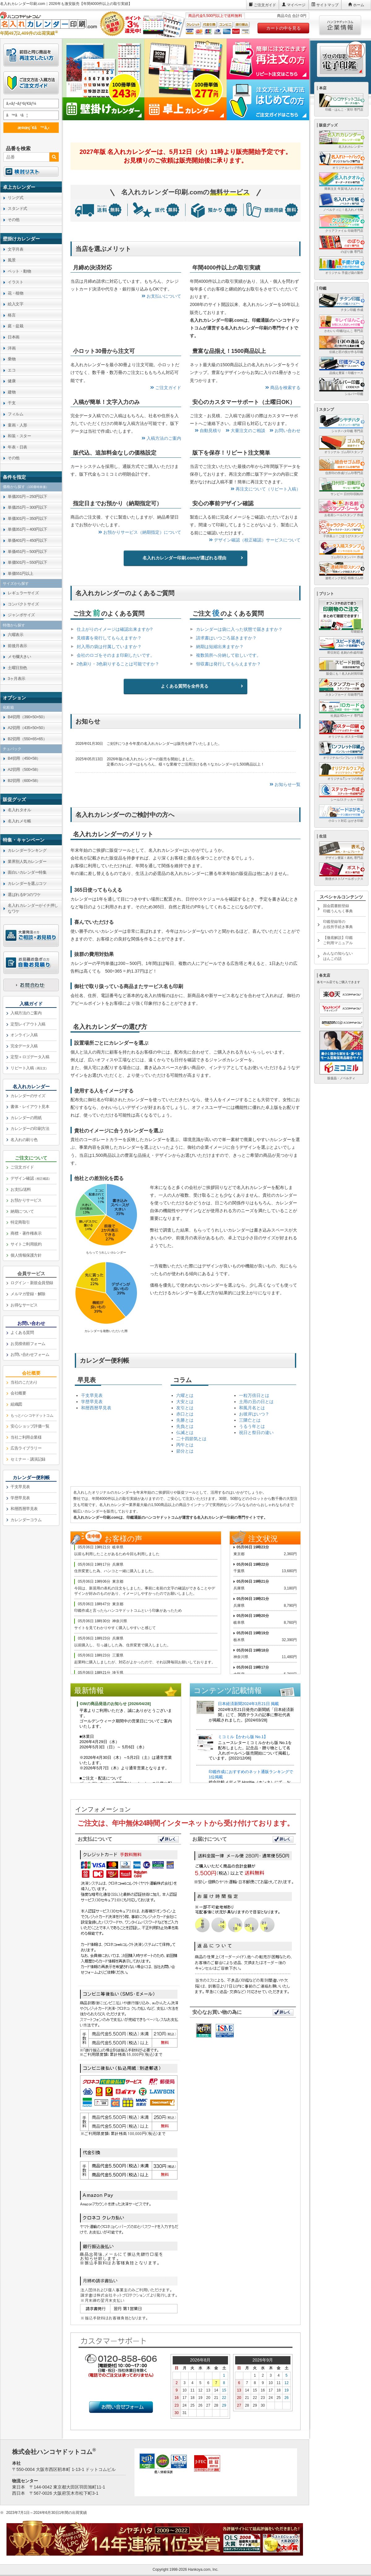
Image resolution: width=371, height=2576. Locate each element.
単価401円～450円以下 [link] (27, 540)
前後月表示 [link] (17, 645)
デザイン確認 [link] (31, 1178)
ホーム (358, 5)
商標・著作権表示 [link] (26, 1233)
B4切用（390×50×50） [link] (27, 717)
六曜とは (185, 1395)
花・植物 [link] (15, 293)
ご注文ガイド (265, 5)
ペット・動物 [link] (19, 271)
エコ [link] (11, 370)
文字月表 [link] (15, 249)
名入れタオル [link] (19, 810)
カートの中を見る (283, 28)
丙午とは (185, 1444)
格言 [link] (11, 315)
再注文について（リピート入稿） (266, 488)
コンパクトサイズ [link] (23, 604)
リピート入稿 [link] (30, 1068)
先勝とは (185, 1420)
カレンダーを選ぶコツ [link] (27, 883)
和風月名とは (252, 1407)
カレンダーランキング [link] (27, 850)
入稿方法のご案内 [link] (26, 1013)
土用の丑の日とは (256, 1401)
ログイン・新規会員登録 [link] (32, 1282)
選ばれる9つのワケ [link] (24, 894)
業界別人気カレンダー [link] (27, 861)
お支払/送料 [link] (21, 1189)
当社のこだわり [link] (24, 1382)
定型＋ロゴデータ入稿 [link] (30, 1057)
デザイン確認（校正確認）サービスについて (255, 539)
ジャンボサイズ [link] (21, 615)
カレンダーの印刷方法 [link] (30, 1128)
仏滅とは (185, 1432)
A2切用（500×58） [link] (24, 769)
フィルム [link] (15, 414)
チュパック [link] (12, 749)
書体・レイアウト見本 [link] (30, 1106)
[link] (31, 187)
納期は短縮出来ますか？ (220, 646)
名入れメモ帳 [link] (19, 821)
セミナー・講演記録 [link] (28, 1459)
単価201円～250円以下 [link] (27, 496)
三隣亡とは (250, 1420)
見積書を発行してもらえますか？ (109, 637)
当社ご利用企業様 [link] (26, 1437)
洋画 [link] (11, 348)
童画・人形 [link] (17, 425)
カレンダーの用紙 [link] (26, 1117)
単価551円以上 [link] (20, 573)
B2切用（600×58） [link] (24, 780)
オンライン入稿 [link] (24, 1035)
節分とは (185, 1451)
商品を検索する (283, 387)
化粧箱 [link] (8, 707)
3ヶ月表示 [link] (16, 678)
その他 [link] (13, 219)
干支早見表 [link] (20, 1486)
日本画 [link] (13, 337)
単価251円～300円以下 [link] (27, 507)
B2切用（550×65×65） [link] (27, 738)
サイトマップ (327, 5)
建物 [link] (11, 392)
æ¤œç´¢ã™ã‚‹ (30, 127)
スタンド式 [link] (17, 208)
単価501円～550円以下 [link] (27, 562)
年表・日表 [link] (17, 447)
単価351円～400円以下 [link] (27, 529)
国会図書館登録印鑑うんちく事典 (338, 908)
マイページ (296, 5)
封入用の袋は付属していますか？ (109, 646)
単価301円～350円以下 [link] (27, 518)
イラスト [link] (15, 282)
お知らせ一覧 (285, 784)
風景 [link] (11, 260)
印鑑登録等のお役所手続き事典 (338, 924)
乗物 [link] (11, 359)
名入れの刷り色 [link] (24, 1139)
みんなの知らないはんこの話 (338, 956)
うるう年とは (252, 1426)
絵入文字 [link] (15, 304)
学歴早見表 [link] (20, 1498)
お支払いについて (161, 296)
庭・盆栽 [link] (15, 326)
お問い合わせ (285, 430)
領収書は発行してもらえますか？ (228, 663)
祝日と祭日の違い (256, 1432)
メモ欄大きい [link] (19, 656)
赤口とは (185, 1413)
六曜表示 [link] (15, 634)
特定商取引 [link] (20, 1222)
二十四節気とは (191, 1438)
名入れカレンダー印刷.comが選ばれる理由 (184, 557)
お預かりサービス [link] (26, 1200)
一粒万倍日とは (254, 1395)
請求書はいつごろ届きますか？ (226, 637)
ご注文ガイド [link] (22, 1167)
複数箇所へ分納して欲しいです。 (228, 655)
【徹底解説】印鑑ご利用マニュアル (338, 940)
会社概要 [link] (18, 1393)
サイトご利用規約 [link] (26, 1244)
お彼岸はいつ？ (254, 1413)
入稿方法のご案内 (161, 438)
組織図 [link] (16, 1404)
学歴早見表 (92, 1401)
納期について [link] (22, 1211)
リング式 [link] (15, 197)
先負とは (185, 1426)
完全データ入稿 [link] (24, 1046)
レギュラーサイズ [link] (23, 593)
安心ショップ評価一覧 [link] (30, 1426)
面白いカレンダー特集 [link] (27, 872)
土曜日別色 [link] (17, 667)
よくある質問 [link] (22, 1332)
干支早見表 (92, 1395)
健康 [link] (11, 381)
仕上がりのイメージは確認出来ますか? (115, 629)
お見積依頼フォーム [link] (28, 1343)
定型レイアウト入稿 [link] (28, 1024)
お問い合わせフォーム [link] (30, 1354)
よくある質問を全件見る (184, 686)
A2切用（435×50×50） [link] (27, 727)
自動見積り (208, 430)
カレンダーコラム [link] (26, 1519)
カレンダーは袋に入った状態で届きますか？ (239, 629)
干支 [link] (11, 403)
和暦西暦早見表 (96, 1407)
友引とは (185, 1407)
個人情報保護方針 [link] (26, 1255)
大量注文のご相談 (245, 430)
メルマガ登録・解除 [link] (28, 1294)
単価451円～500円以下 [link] (27, 551)
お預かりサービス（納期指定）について (139, 532)
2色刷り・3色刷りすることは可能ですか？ (118, 663)
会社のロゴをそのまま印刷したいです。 (116, 655)
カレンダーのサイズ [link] (28, 1095)
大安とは (185, 1401)
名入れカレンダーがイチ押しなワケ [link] (33, 908)
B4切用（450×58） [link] (24, 758)
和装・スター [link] (19, 436)
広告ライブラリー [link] (26, 1448)
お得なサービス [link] (24, 1305)
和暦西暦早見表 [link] (24, 1508)
